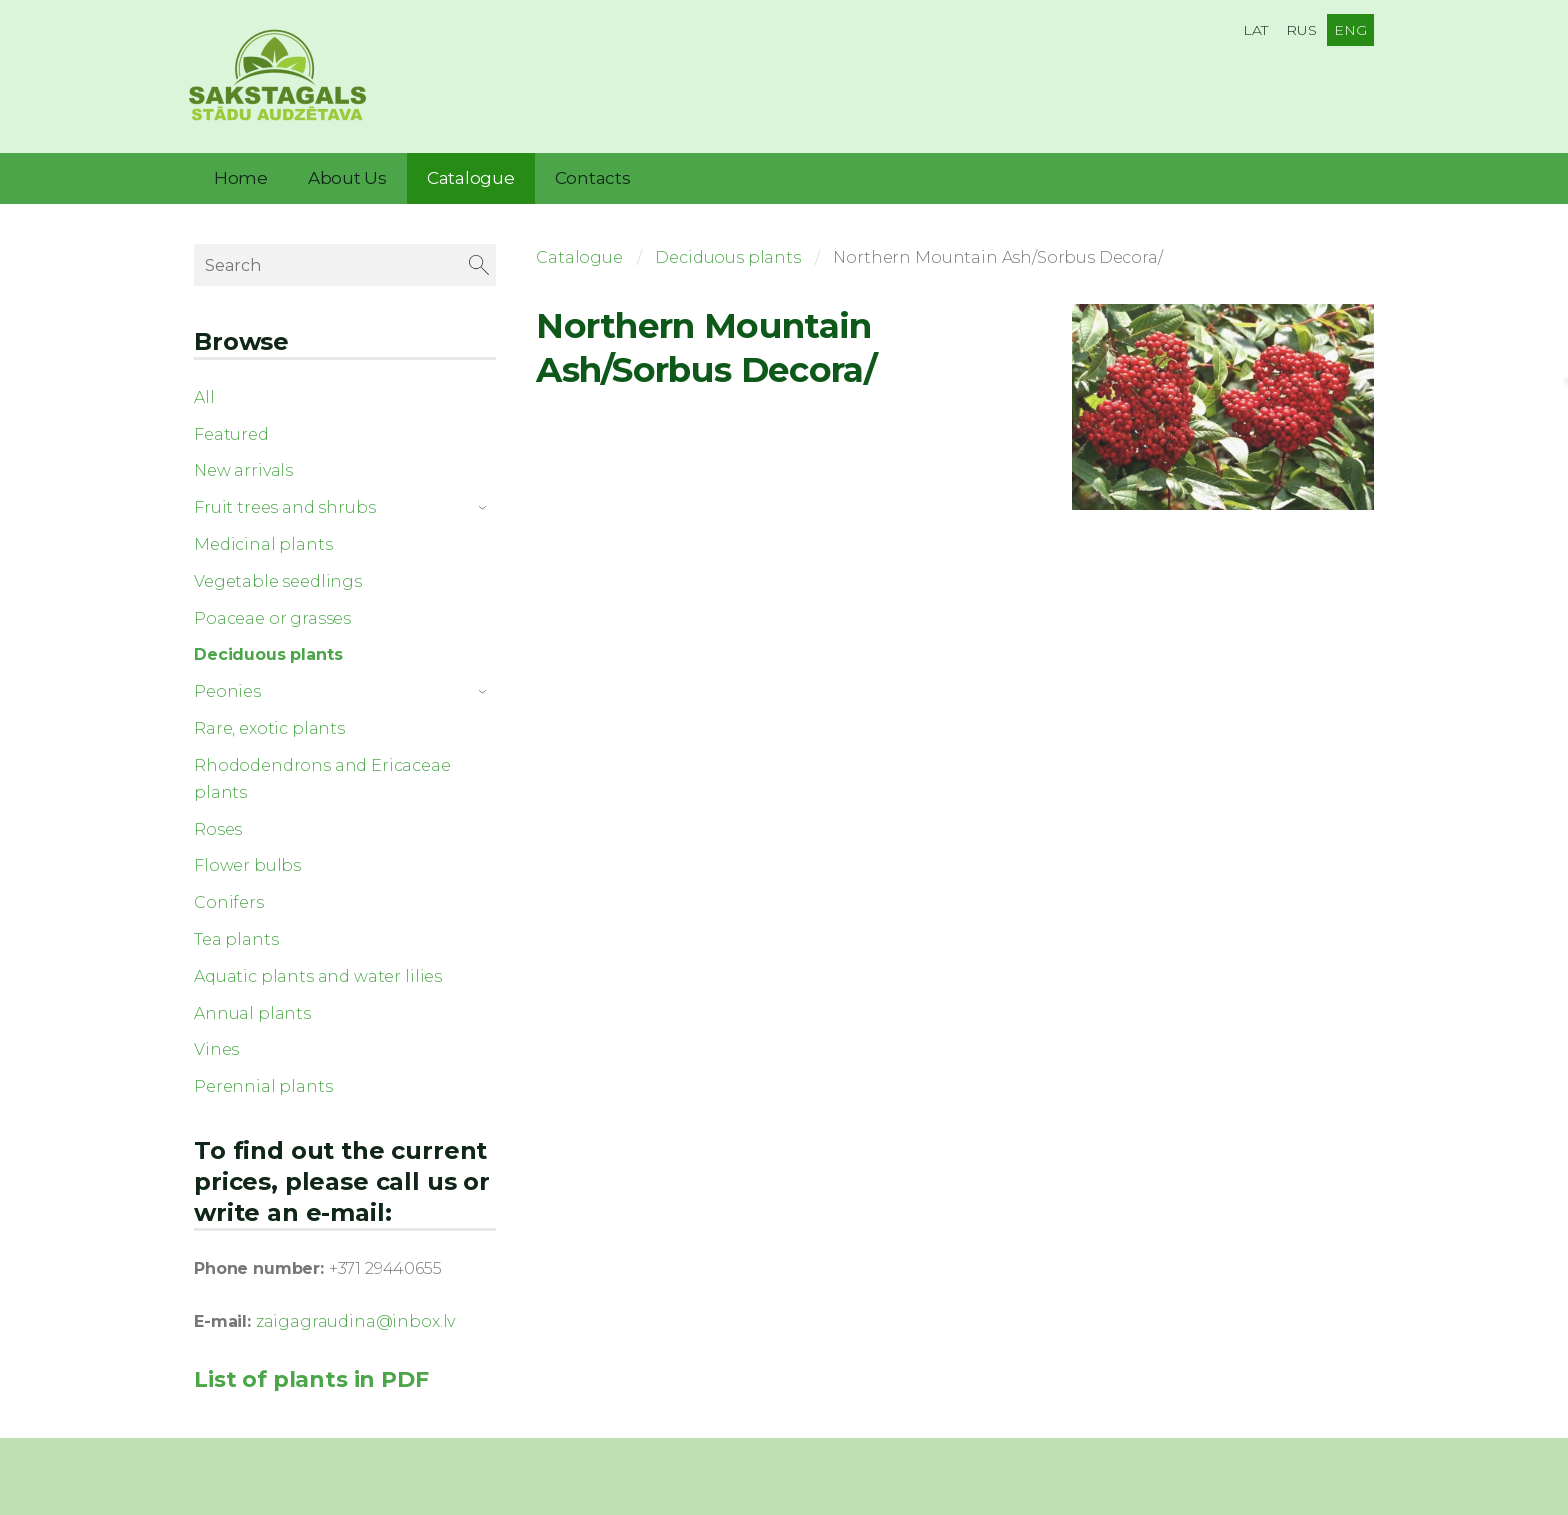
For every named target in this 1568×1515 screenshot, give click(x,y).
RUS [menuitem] (1301, 30)
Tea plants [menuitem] (236, 936)
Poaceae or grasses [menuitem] (272, 614)
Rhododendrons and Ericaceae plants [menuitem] (322, 775)
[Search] (345, 261)
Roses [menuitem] (218, 825)
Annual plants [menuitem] (252, 1009)
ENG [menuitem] (1350, 30)
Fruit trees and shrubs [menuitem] (284, 504)
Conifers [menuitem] (229, 899)
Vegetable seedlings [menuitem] (278, 577)
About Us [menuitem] (347, 175)
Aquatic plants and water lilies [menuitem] (318, 972)
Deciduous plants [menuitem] (268, 651)
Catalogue (579, 254)
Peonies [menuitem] (227, 688)
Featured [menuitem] (231, 430)
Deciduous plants (727, 254)
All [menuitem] (204, 394)
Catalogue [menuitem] (471, 175)
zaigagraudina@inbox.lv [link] (355, 1318)
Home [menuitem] (241, 175)
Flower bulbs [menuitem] (247, 862)
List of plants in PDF (311, 1376)
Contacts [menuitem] (593, 175)
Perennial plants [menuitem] (263, 1083)
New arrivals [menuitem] (243, 467)
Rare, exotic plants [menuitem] (269, 725)
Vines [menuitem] (216, 1046)
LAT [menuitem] (1256, 30)
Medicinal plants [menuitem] (263, 541)
